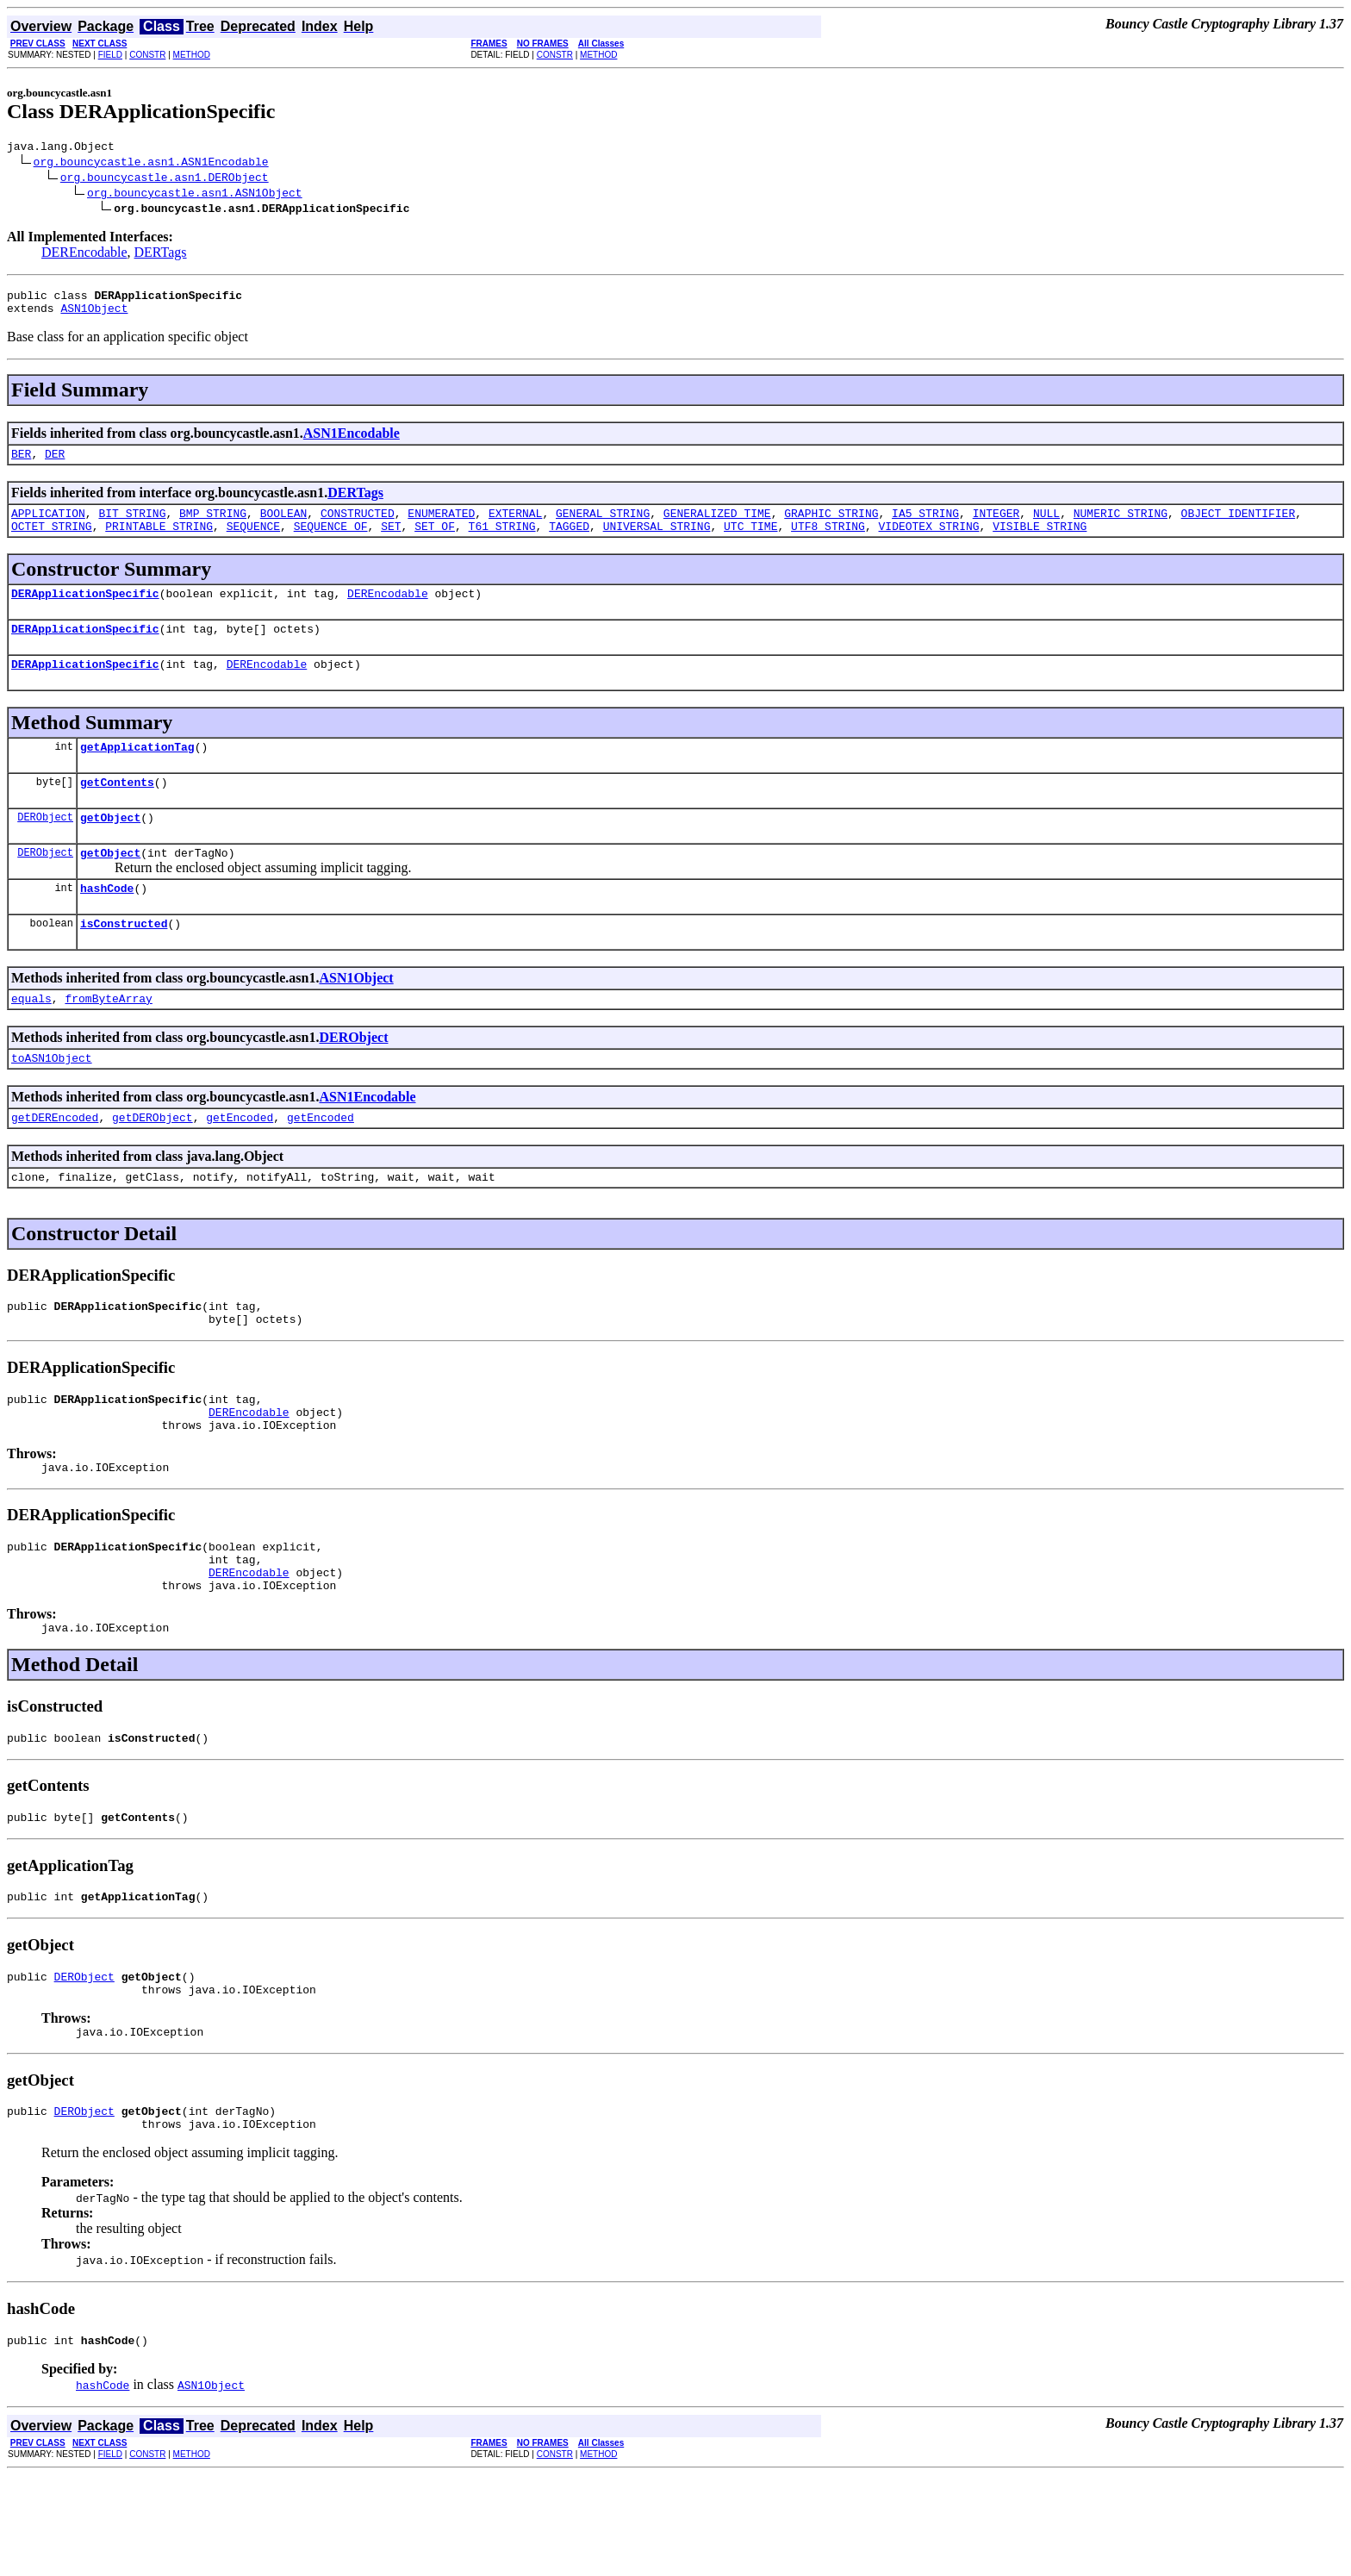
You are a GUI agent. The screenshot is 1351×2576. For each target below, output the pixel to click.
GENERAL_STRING (603, 525)
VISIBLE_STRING (1039, 541)
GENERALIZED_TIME (717, 525)
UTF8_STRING (828, 541)
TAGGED (569, 541)
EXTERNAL (515, 525)
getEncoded (239, 1163)
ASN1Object (94, 315)
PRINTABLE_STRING (159, 541)
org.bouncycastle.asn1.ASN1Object (194, 195)
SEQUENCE (253, 541)
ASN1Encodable (351, 440)
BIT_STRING (131, 525)
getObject (110, 848)
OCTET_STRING (51, 541)
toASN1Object (51, 1101)
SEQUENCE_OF (331, 541)
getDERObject (152, 1163)
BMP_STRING (212, 525)
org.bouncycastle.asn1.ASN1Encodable (151, 164)
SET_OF (434, 541)
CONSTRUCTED (358, 525)
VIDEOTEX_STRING (928, 541)
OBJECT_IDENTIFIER (1237, 525)
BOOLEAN (284, 525)
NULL (1046, 525)
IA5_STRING (925, 525)
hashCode (107, 924)
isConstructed (123, 962)
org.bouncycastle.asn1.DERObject (164, 179)
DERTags (160, 254)
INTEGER (996, 525)
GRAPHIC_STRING (831, 525)
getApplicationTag (137, 772)
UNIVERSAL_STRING (657, 541)
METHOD (191, 54)
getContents (117, 810)
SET (391, 541)
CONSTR (147, 54)
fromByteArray (108, 1039)
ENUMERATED (441, 525)
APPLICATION (48, 525)
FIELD (110, 54)
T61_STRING (502, 541)
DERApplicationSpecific (85, 611)
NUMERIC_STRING (1120, 525)
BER (21, 463)
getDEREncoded (54, 1163)
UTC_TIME (750, 541)
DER (55, 463)
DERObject (45, 847)
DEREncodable (84, 254)
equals (31, 1039)
